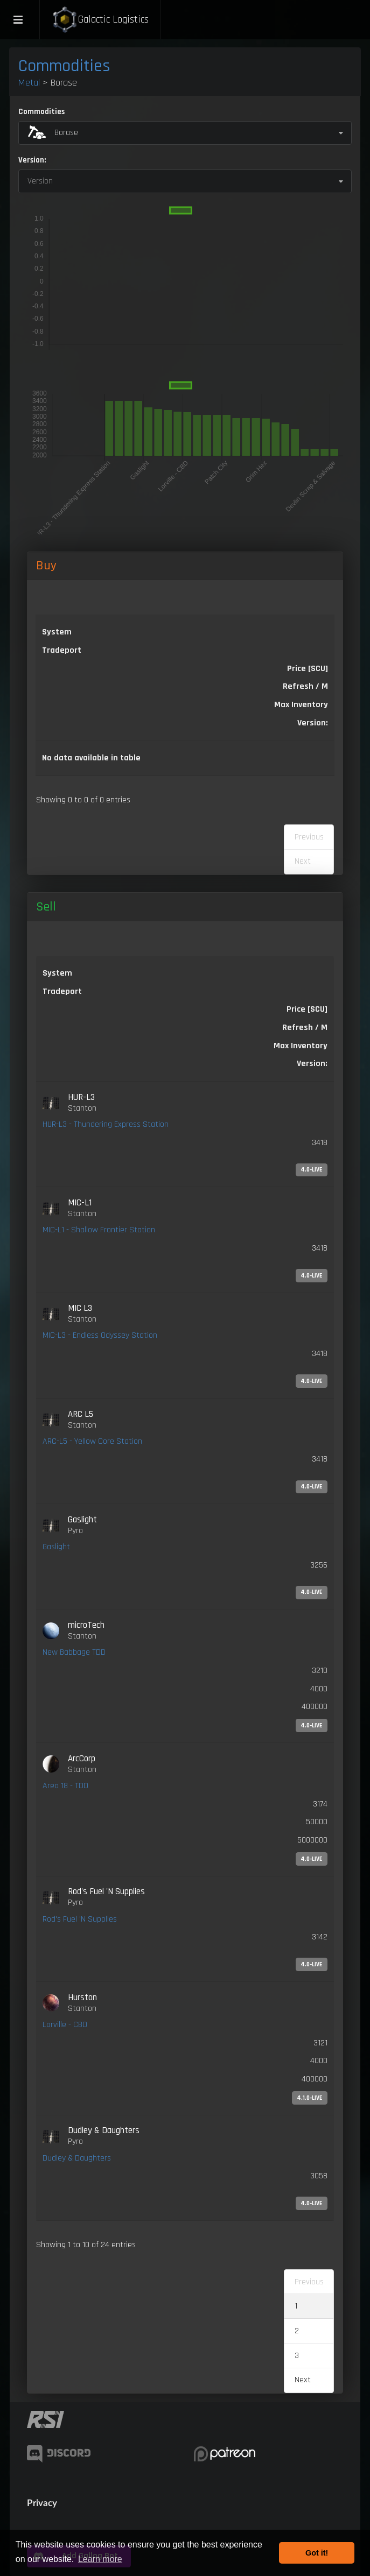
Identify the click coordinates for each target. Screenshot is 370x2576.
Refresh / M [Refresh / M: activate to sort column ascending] (305, 686)
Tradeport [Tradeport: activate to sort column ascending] (61, 650)
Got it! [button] (316, 2553)
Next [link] (303, 2380)
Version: (32, 160)
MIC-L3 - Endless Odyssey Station (100, 1335)
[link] (185, 1134)
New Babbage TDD (74, 1652)
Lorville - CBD (65, 2024)
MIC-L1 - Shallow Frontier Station (99, 1230)
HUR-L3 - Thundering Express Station (106, 1124)
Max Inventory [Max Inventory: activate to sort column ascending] (301, 704)
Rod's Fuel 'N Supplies (80, 1919)
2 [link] (297, 2331)
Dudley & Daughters (77, 2158)
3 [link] (297, 2355)
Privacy (42, 2502)
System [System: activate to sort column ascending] (57, 632)
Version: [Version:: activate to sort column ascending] (312, 723)
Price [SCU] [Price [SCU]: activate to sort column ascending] (307, 1009)
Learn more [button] (100, 2559)
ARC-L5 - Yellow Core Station (92, 1441)
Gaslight (56, 1546)
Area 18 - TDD (65, 1785)
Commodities (64, 66)
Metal (29, 82)
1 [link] (296, 2306)
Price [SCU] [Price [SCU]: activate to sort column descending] (307, 668)
